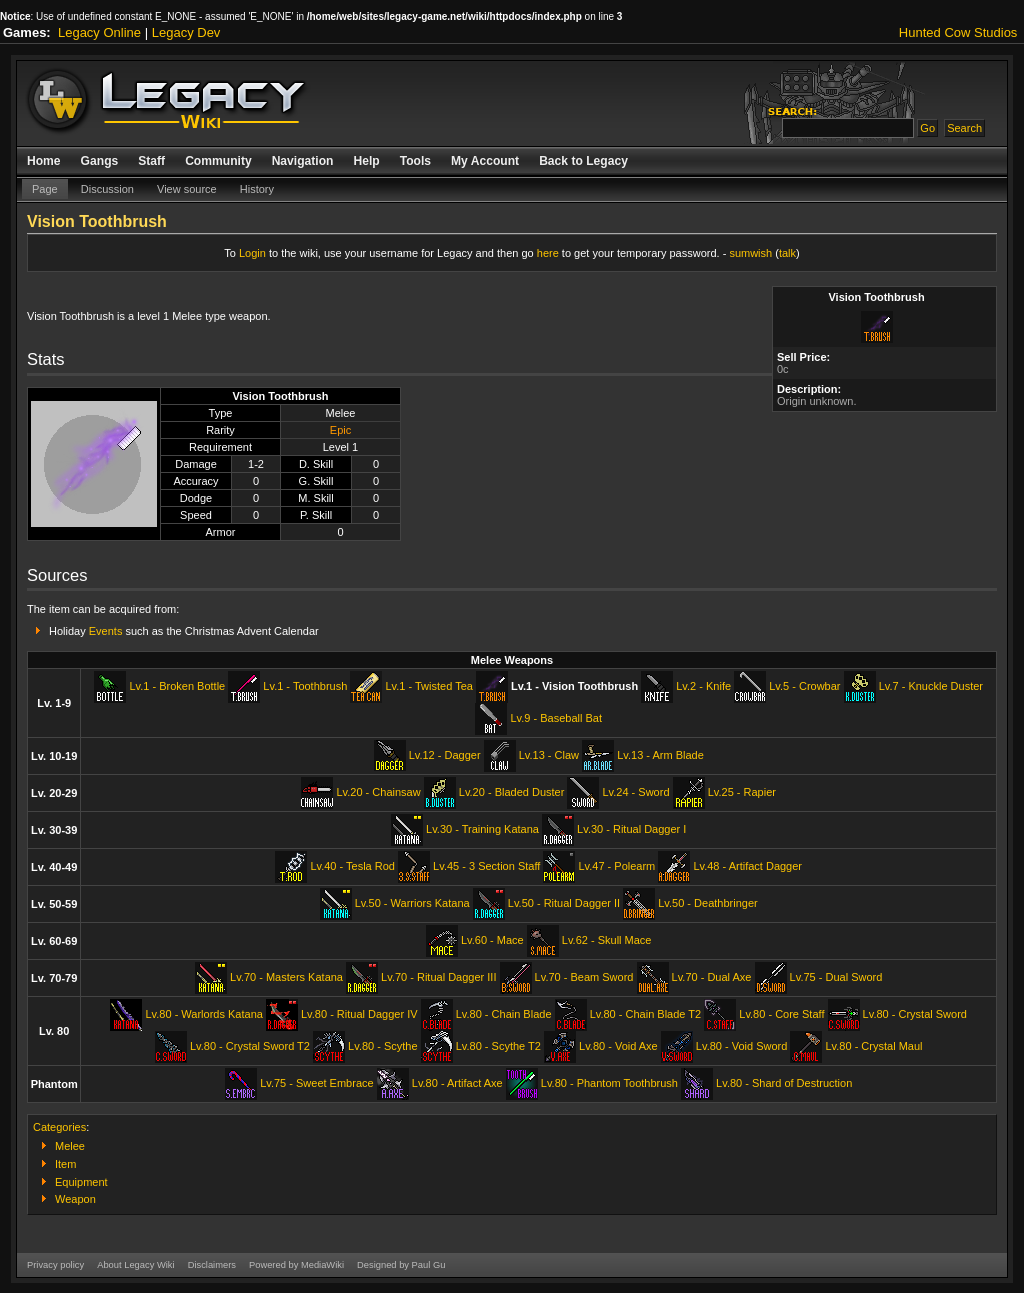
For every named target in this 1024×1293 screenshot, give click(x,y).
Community (218, 161)
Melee (70, 1146)
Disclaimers (212, 1265)
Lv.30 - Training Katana (482, 829)
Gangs (100, 161)
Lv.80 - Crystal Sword (915, 1014)
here (548, 253)
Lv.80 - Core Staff (781, 1014)
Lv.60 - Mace (492, 940)
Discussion (107, 189)
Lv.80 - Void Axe (618, 1046)
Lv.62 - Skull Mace (607, 940)
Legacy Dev (186, 32)
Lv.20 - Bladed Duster (512, 792)
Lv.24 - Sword (635, 792)
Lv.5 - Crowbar (804, 686)
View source (187, 189)
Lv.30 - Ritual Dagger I (631, 829)
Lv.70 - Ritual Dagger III (438, 977)
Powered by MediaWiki (296, 1265)
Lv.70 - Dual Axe (712, 977)
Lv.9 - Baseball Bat (556, 718)
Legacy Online (99, 32)
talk (787, 253)
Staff (151, 161)
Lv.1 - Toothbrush (305, 686)
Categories (59, 1127)
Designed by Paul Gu (401, 1265)
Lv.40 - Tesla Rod (352, 866)
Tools (415, 161)
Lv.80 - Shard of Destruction (784, 1083)
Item (65, 1164)
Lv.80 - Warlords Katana (203, 1014)
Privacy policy (55, 1265)
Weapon (75, 1199)
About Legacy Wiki (135, 1265)
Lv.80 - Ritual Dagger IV (359, 1014)
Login (252, 253)
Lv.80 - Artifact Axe (457, 1083)
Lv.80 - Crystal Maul (873, 1046)
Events (106, 631)
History (257, 189)
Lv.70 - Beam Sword (584, 977)
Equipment (81, 1182)
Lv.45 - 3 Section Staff (486, 866)
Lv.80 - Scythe (383, 1046)
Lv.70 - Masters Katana (286, 977)
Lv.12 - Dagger (445, 755)
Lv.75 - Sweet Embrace (317, 1083)
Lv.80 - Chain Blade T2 (646, 1014)
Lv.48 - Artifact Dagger (747, 866)
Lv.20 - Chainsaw (378, 792)
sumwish (750, 253)
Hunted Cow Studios (958, 32)
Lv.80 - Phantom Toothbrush (609, 1083)
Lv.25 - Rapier (742, 792)
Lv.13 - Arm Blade (660, 755)
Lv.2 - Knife (703, 686)
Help (366, 161)
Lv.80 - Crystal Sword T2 (250, 1046)
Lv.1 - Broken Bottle (177, 686)
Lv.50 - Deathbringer (707, 903)
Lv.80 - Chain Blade (504, 1014)
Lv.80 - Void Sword (742, 1046)
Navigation (303, 161)
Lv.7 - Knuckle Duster (931, 686)
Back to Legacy (583, 161)
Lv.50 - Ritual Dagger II (564, 903)
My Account (485, 161)
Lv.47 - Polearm (616, 866)
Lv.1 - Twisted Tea (428, 686)
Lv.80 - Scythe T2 (498, 1046)
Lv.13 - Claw (549, 755)
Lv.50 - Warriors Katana (412, 903)
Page (45, 189)
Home (44, 161)
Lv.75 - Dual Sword (836, 977)
